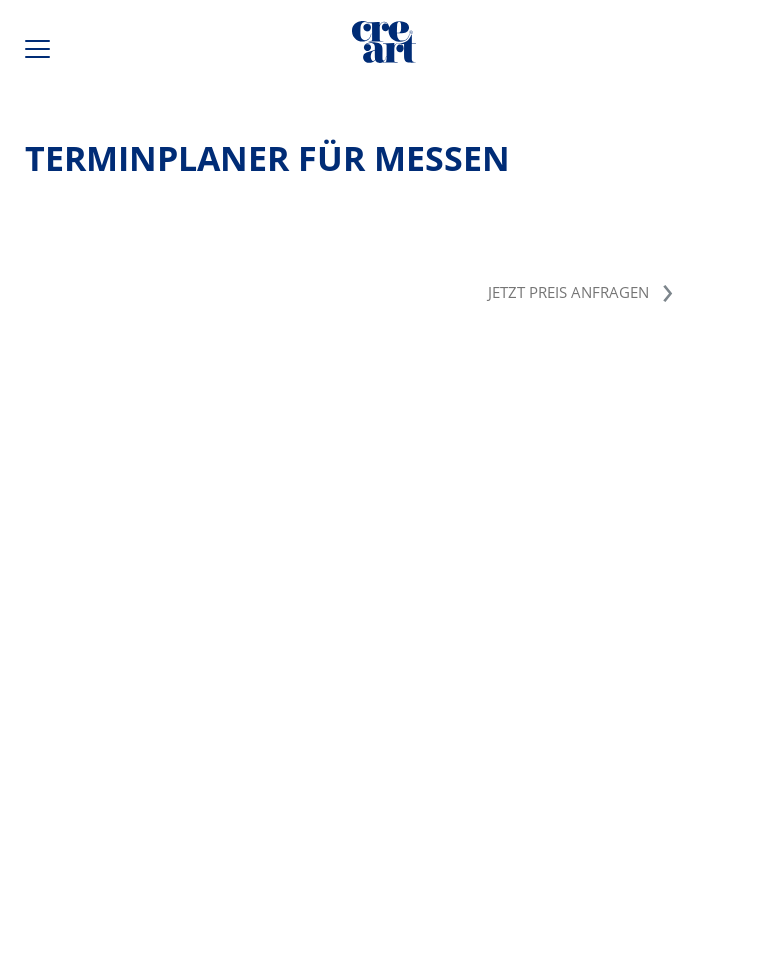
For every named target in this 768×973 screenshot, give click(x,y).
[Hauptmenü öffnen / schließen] (40, 54)
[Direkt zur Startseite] (384, 46)
